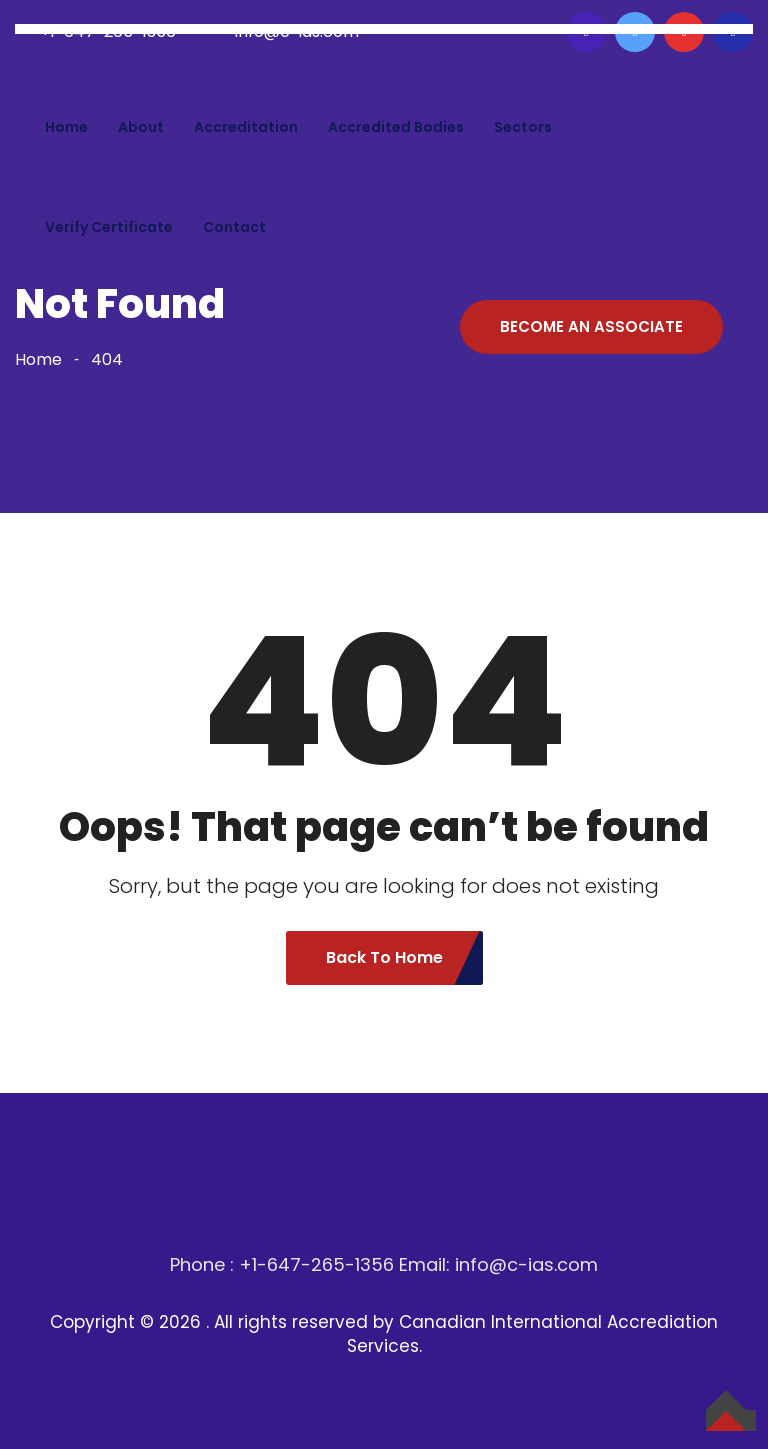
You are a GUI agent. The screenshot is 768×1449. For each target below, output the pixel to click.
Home (66, 127)
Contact (234, 227)
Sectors (523, 127)
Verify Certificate (109, 227)
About (141, 127)
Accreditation (246, 127)
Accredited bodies (396, 127)
